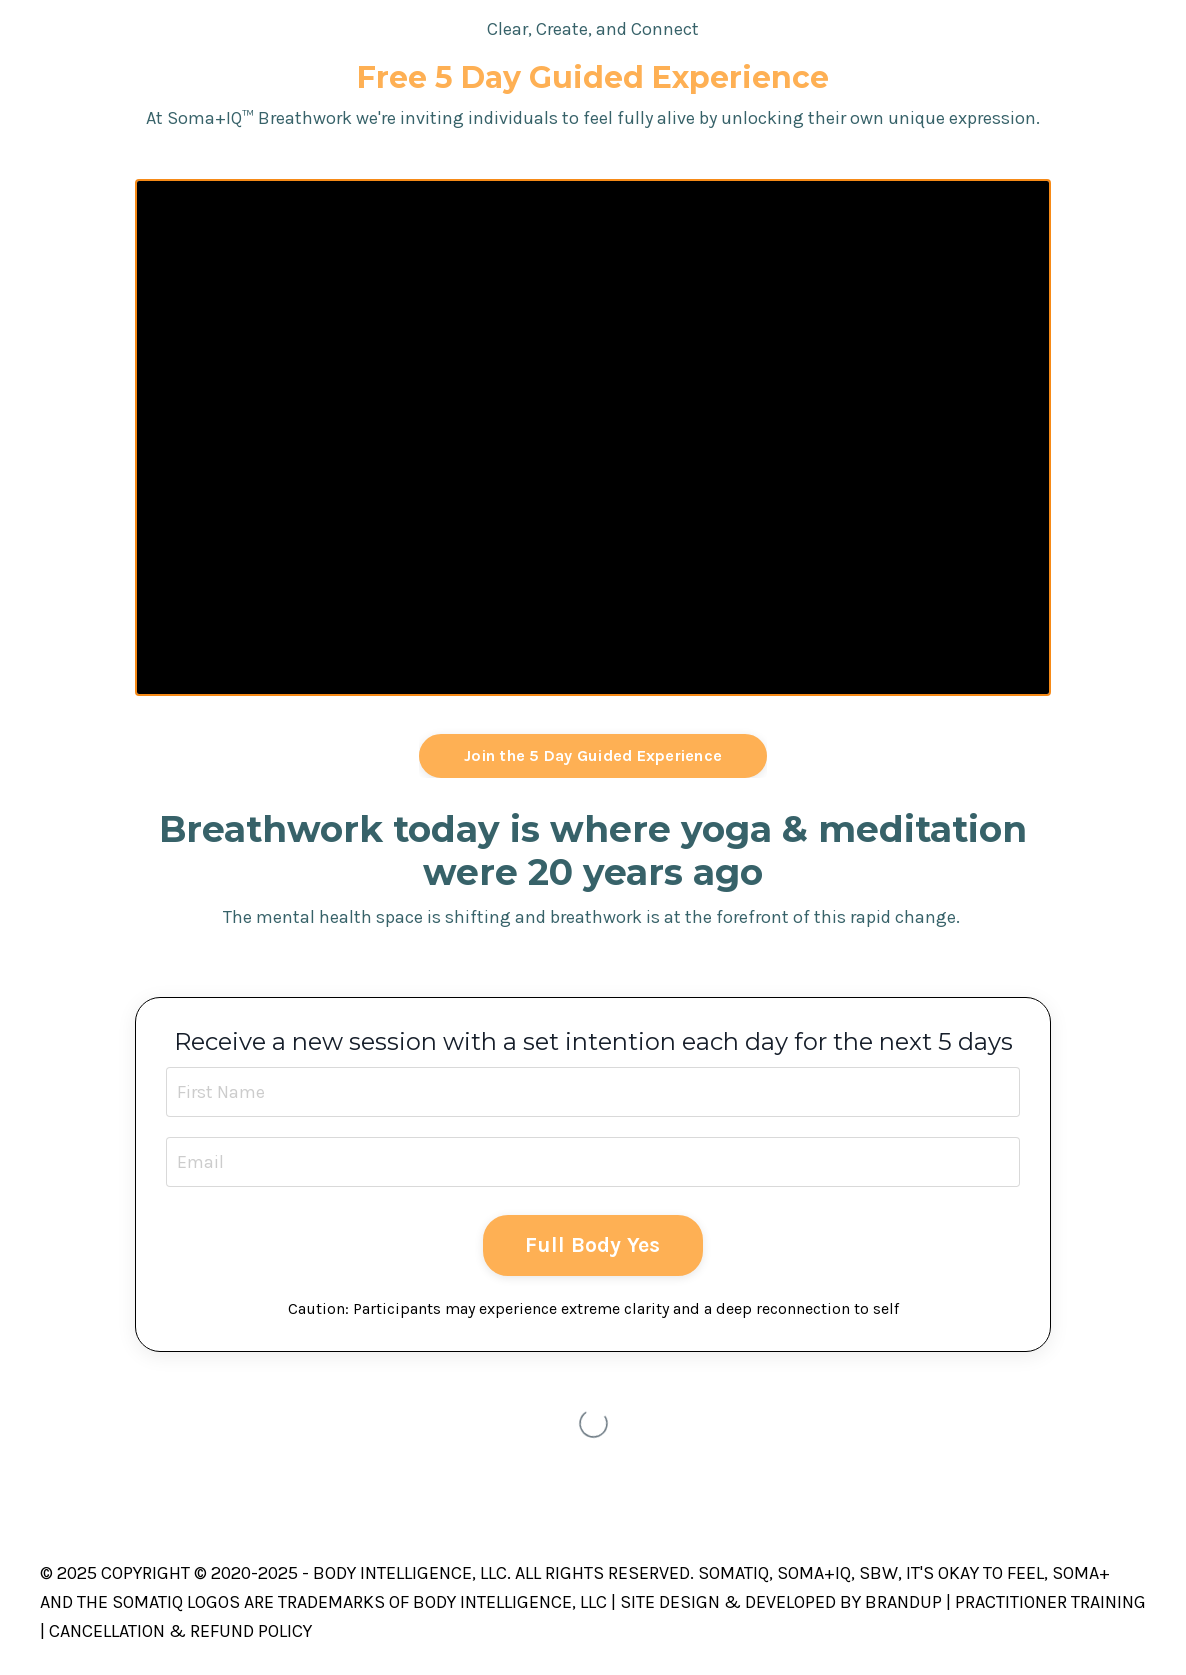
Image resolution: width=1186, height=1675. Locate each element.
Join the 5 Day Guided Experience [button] (593, 755)
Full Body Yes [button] (592, 1244)
